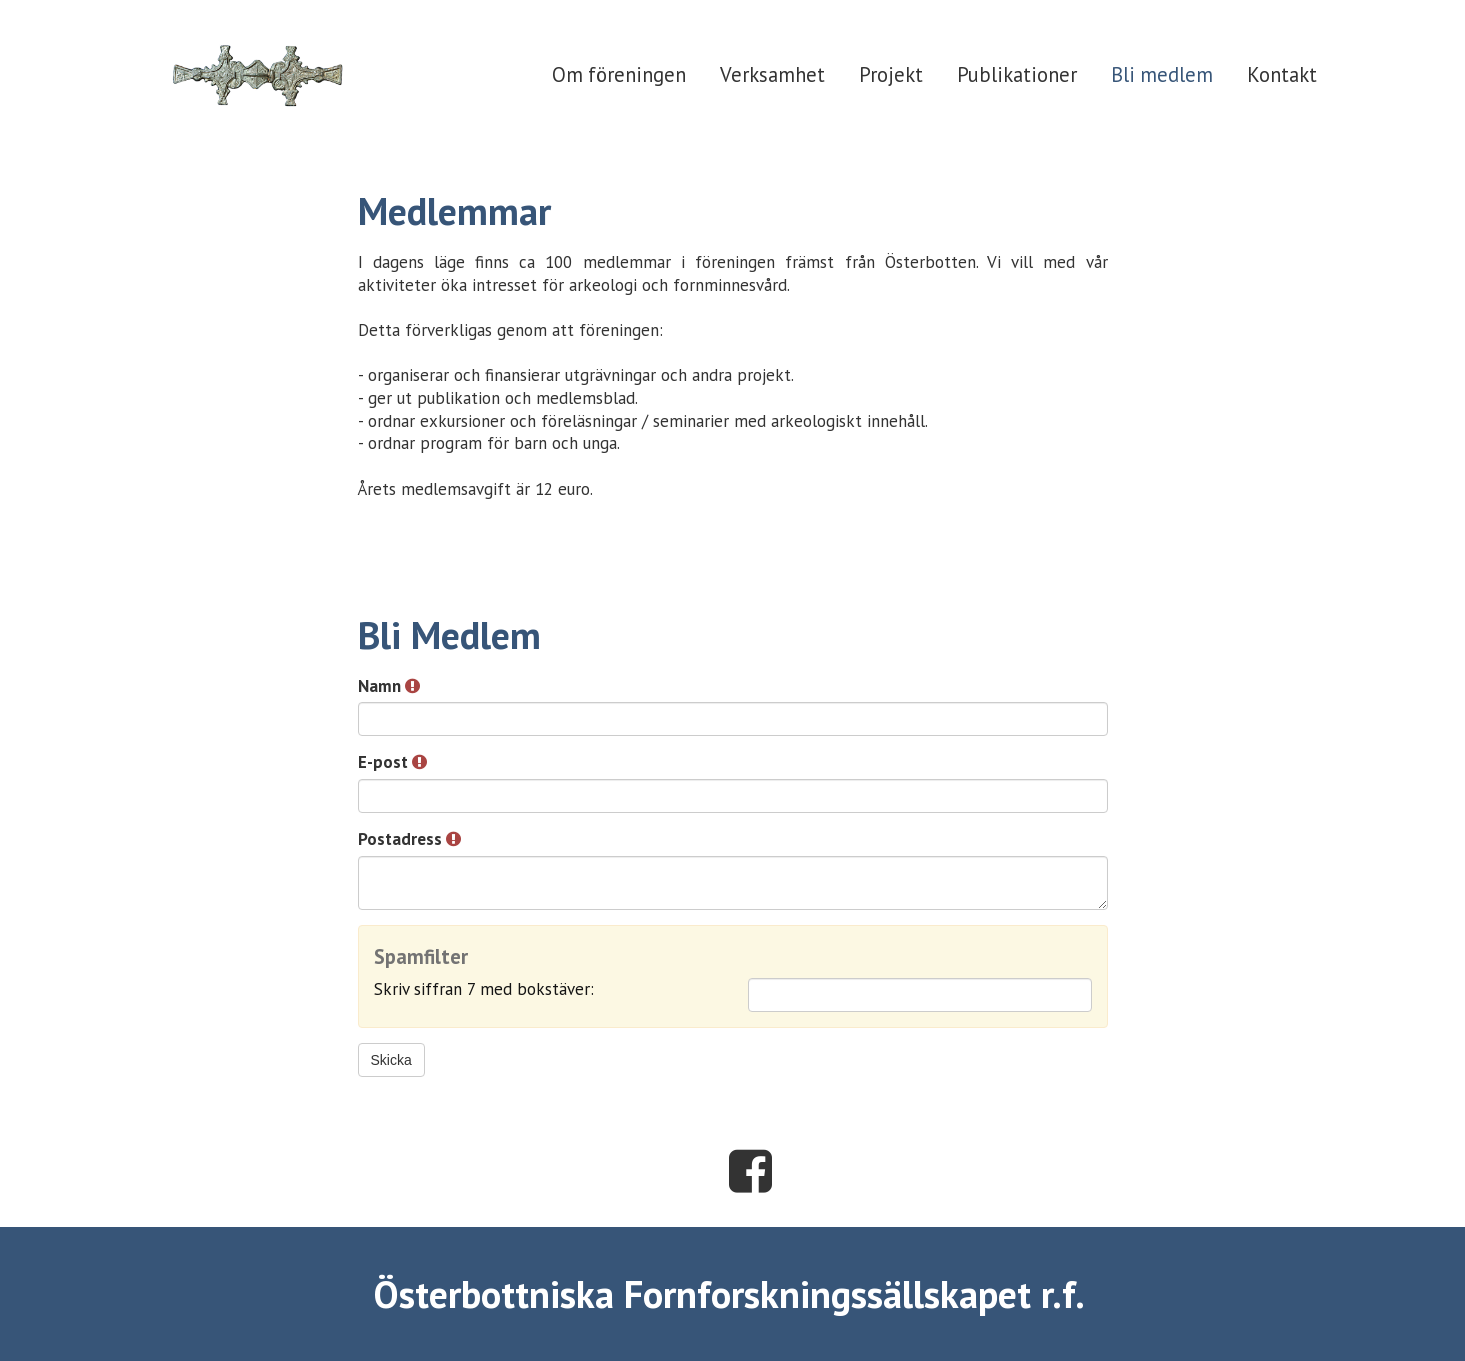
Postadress (409, 839)
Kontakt (1282, 74)
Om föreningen (619, 74)
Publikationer (1017, 74)
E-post (392, 762)
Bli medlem (1162, 74)
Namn (389, 686)
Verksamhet (772, 74)
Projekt (891, 74)
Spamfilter (421, 957)
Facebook (750, 1171)
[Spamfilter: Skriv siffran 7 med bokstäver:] (920, 995)
